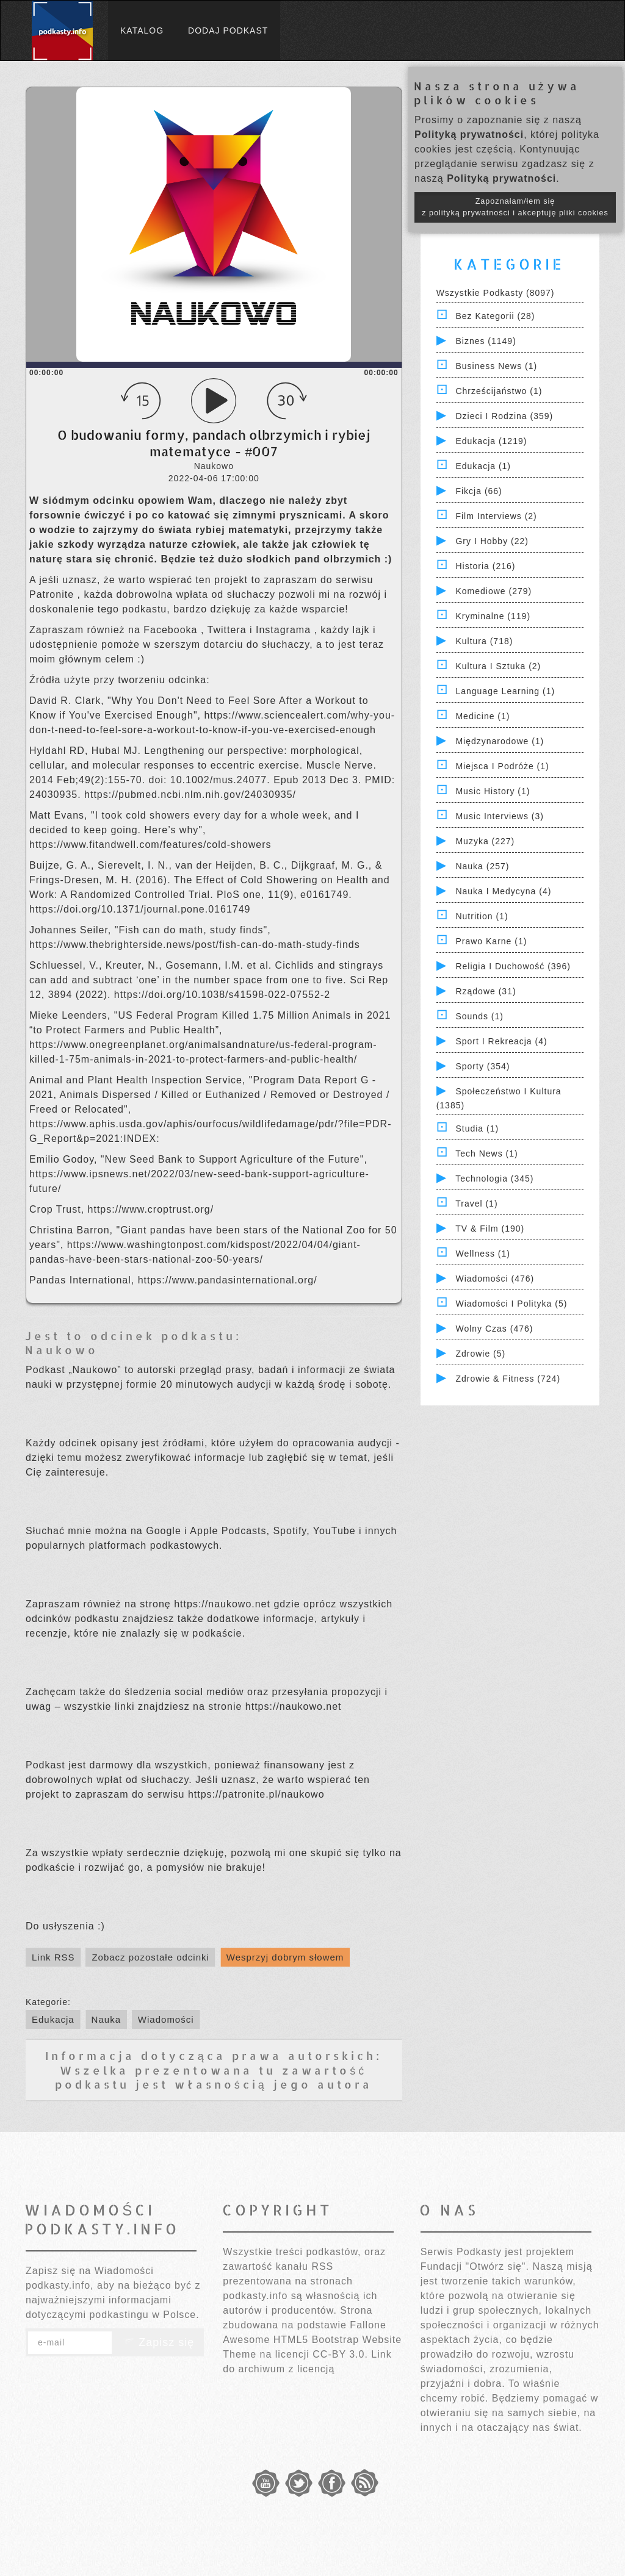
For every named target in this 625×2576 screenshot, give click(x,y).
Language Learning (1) (505, 691)
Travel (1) (476, 1203)
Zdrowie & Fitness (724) (507, 1378)
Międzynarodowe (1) (499, 741)
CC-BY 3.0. (340, 2354)
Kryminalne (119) (492, 616)
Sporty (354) (482, 1066)
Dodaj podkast (228, 30)
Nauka (106, 2019)
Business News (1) (496, 366)
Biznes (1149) (485, 341)
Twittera (229, 630)
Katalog (142, 30)
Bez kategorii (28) (495, 316)
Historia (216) (485, 566)
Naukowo (61, 1350)
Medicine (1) (482, 716)
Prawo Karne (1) (491, 941)
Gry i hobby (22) (491, 541)
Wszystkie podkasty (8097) (495, 293)
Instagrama (285, 630)
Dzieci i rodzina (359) (504, 416)
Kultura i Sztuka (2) (498, 666)
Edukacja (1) (483, 466)
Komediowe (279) (493, 591)
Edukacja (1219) (491, 441)
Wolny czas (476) (494, 1328)
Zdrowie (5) (480, 1353)
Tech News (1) (486, 1153)
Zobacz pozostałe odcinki (150, 1957)
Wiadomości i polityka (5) (511, 1303)
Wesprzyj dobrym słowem (285, 1957)
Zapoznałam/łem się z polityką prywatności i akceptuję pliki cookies (515, 207)
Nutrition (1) (481, 916)
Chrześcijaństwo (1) (498, 391)
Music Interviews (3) (499, 816)
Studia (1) (477, 1128)
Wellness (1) (482, 1253)
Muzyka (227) (485, 841)
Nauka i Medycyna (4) (503, 891)
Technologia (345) (494, 1178)
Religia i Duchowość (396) (512, 966)
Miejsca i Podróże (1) (502, 766)
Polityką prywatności (469, 134)
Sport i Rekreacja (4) (501, 1041)
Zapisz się (158, 2342)
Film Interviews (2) (495, 516)
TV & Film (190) (489, 1228)
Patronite (53, 594)
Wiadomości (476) (494, 1278)
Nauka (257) (482, 866)
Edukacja (53, 2019)
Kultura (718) (484, 641)
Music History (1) (492, 791)
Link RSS (53, 1957)
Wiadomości (166, 2019)
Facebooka (172, 630)
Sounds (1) (479, 1016)
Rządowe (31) (485, 991)
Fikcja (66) (478, 491)
